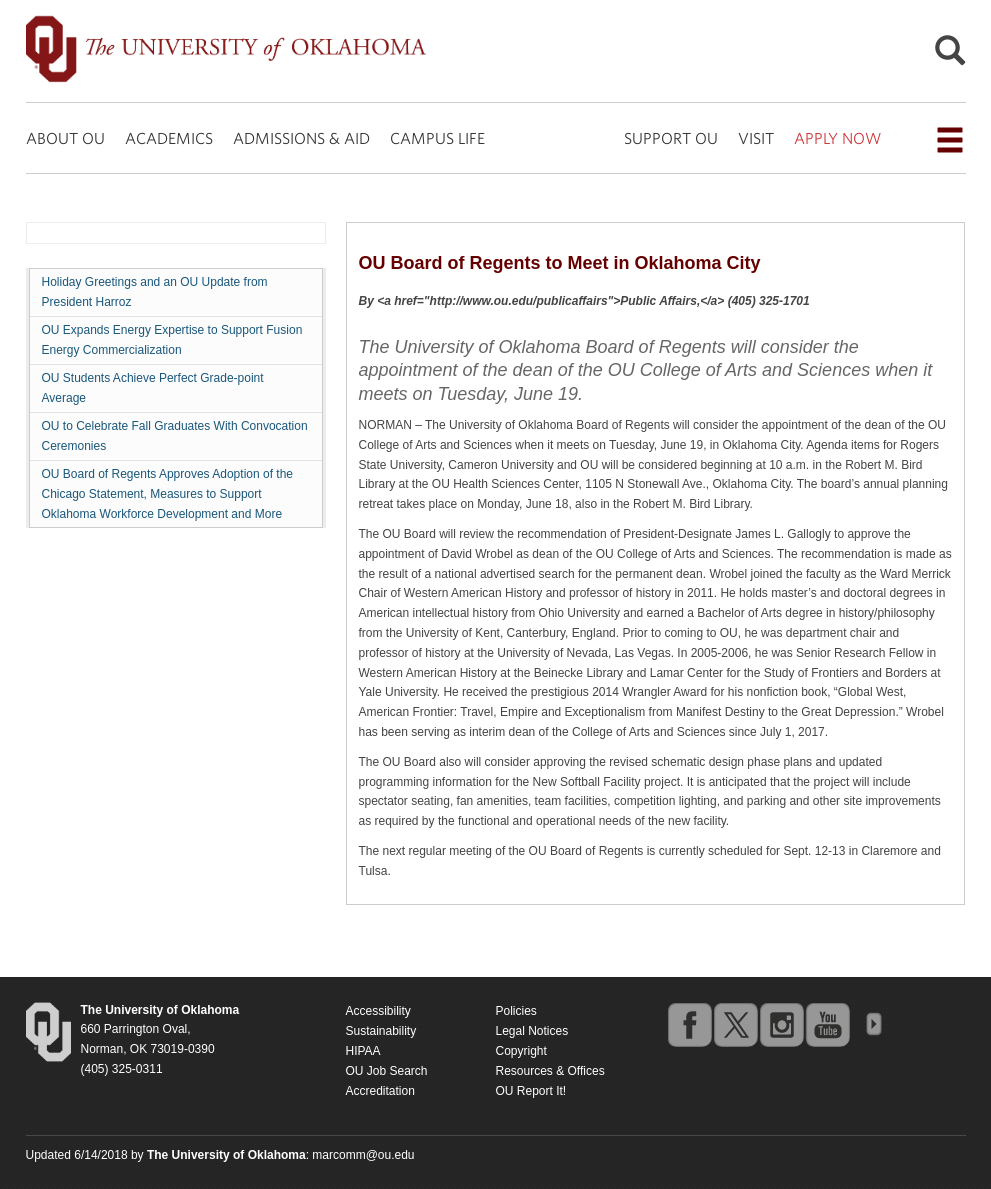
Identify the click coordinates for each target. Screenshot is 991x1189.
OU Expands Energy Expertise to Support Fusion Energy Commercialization (172, 340)
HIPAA (363, 1051)
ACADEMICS (169, 138)
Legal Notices (532, 1031)
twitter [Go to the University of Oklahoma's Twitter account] (735, 1024)
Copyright (521, 1051)
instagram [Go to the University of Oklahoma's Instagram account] (781, 1024)
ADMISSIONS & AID (301, 138)
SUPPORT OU (671, 138)
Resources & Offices (550, 1071)
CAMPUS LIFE (437, 138)
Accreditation (380, 1091)
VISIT (756, 138)
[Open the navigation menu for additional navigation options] (950, 140)
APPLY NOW (837, 138)
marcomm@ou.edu (363, 1155)
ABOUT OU (65, 138)
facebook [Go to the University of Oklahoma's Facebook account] (689, 1024)
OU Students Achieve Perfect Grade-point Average (153, 388)
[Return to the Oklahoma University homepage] (160, 1010)
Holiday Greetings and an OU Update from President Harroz (155, 292)
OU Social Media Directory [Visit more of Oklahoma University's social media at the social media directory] (873, 1024)
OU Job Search (387, 1071)
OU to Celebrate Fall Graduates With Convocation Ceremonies (175, 436)
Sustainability (381, 1031)
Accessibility (378, 1011)
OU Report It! (531, 1091)
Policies (516, 1011)
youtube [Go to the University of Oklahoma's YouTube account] (827, 1024)
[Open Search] (950, 55)
